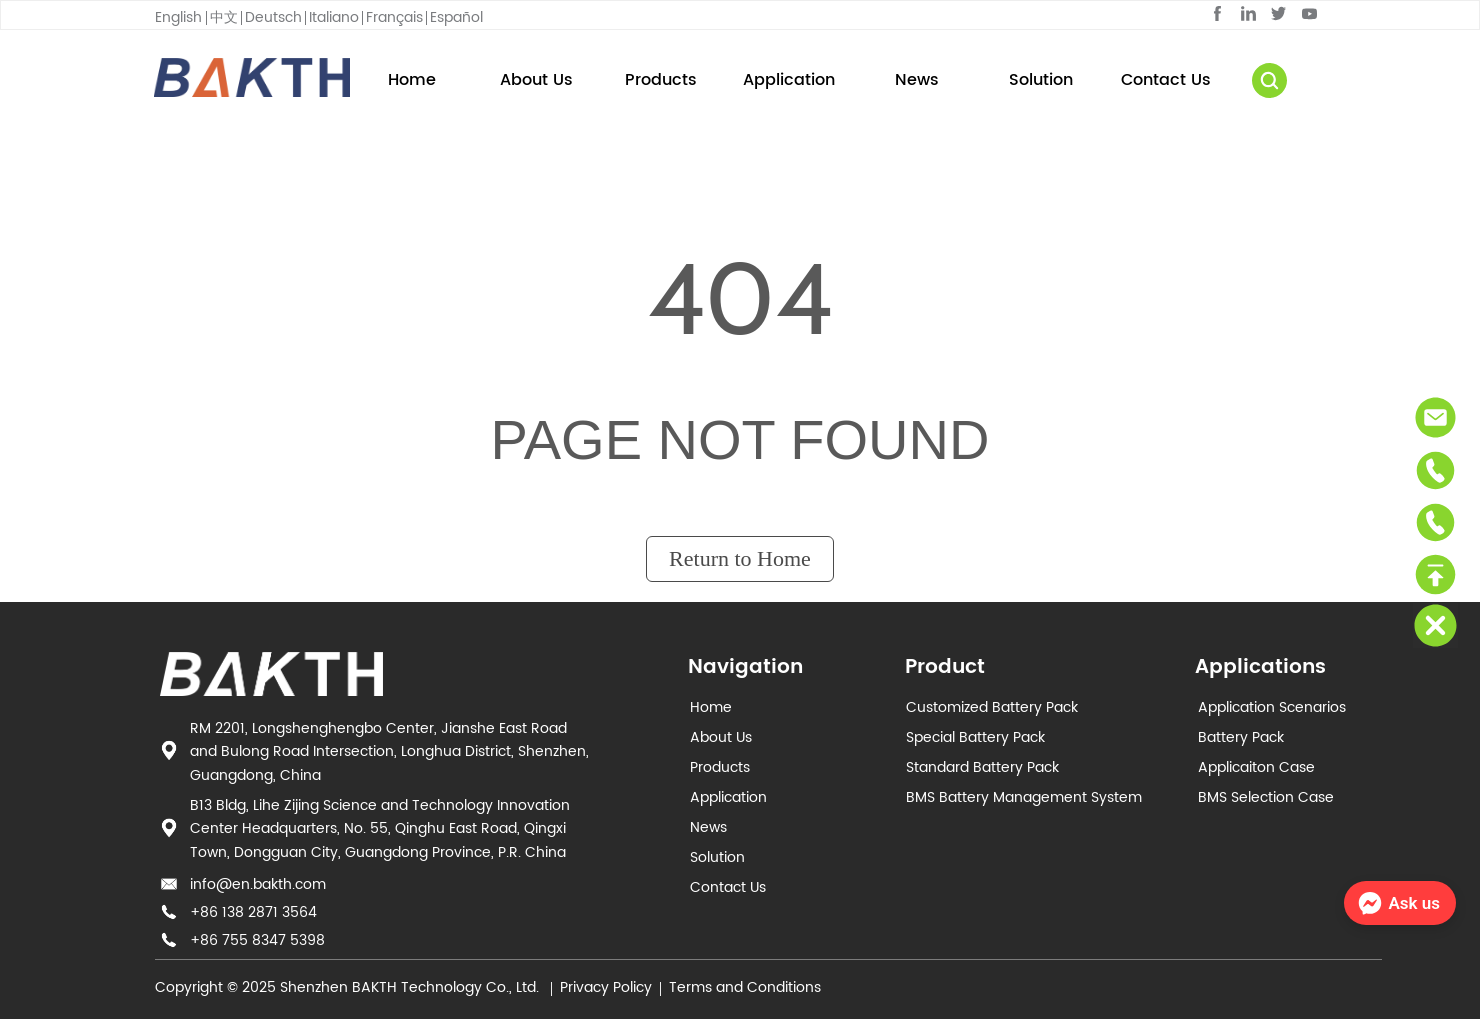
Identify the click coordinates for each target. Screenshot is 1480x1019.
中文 (224, 17)
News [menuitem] (917, 80)
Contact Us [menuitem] (1166, 80)
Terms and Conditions (745, 987)
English (178, 17)
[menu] (789, 80)
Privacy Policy (606, 987)
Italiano (334, 17)
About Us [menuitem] (536, 80)
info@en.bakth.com (258, 884)
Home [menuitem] (412, 80)
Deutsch (273, 17)
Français (394, 17)
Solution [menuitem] (1041, 80)
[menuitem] (660, 80)
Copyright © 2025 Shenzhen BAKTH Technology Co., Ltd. (349, 987)
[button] (661, 80)
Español (456, 17)
